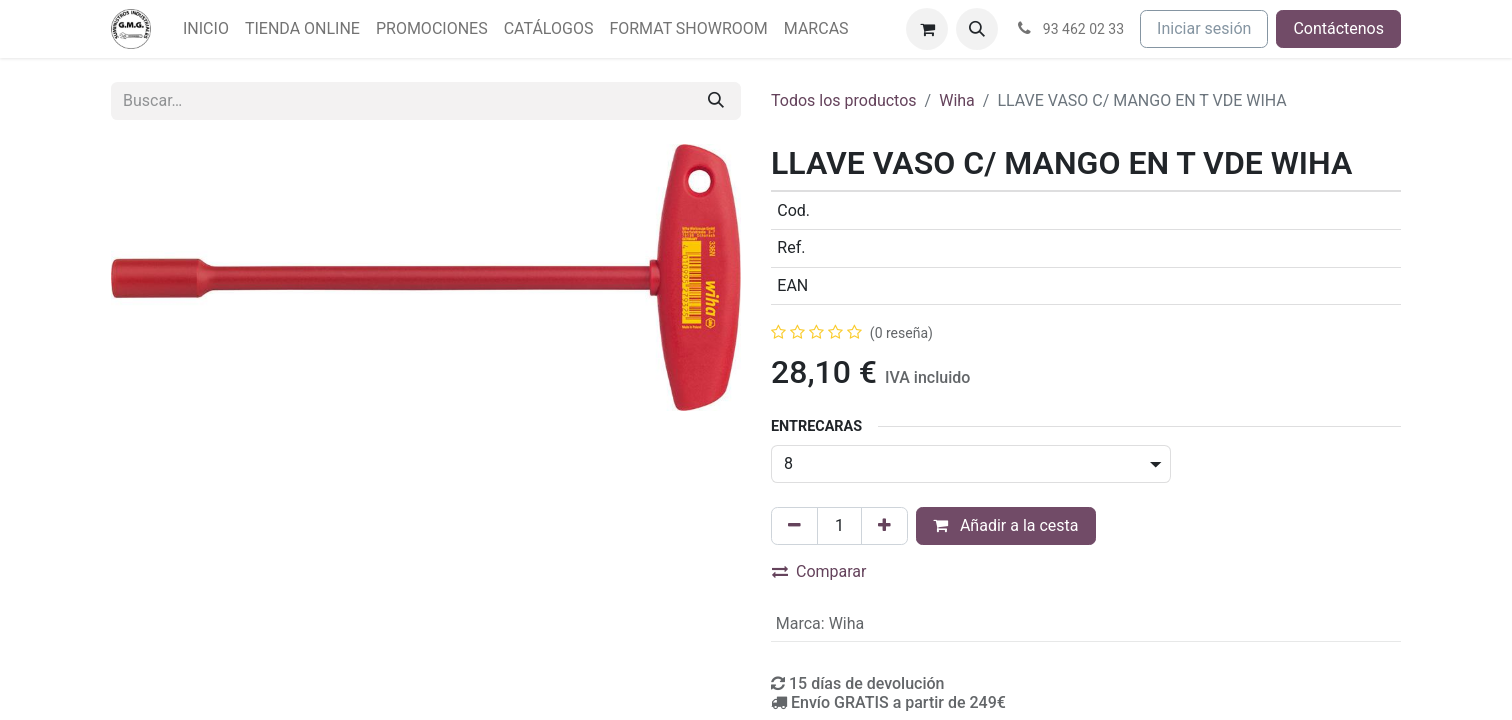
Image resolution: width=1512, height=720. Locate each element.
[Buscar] (716, 101)
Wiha (957, 100)
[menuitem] (206, 29)
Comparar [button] (819, 571)
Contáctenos (1338, 28)
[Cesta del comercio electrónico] (927, 29)
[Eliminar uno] (794, 526)
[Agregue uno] (884, 526)
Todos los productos (844, 100)
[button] (977, 29)
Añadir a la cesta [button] (1006, 525)
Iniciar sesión (1204, 28)
